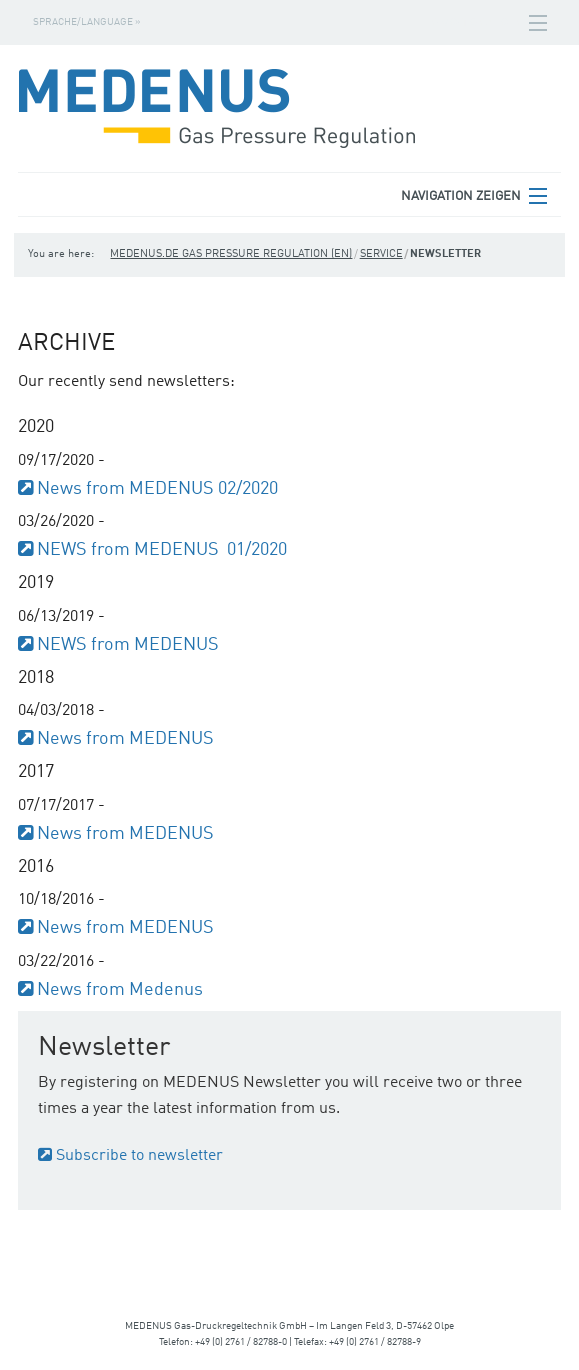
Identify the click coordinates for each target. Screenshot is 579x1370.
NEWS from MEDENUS (128, 645)
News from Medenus (120, 990)
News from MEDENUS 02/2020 (157, 489)
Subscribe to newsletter (139, 1156)
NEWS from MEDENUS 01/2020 (162, 550)
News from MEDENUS (125, 739)
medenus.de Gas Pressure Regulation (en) (231, 254)
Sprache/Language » (87, 22)
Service (381, 254)
